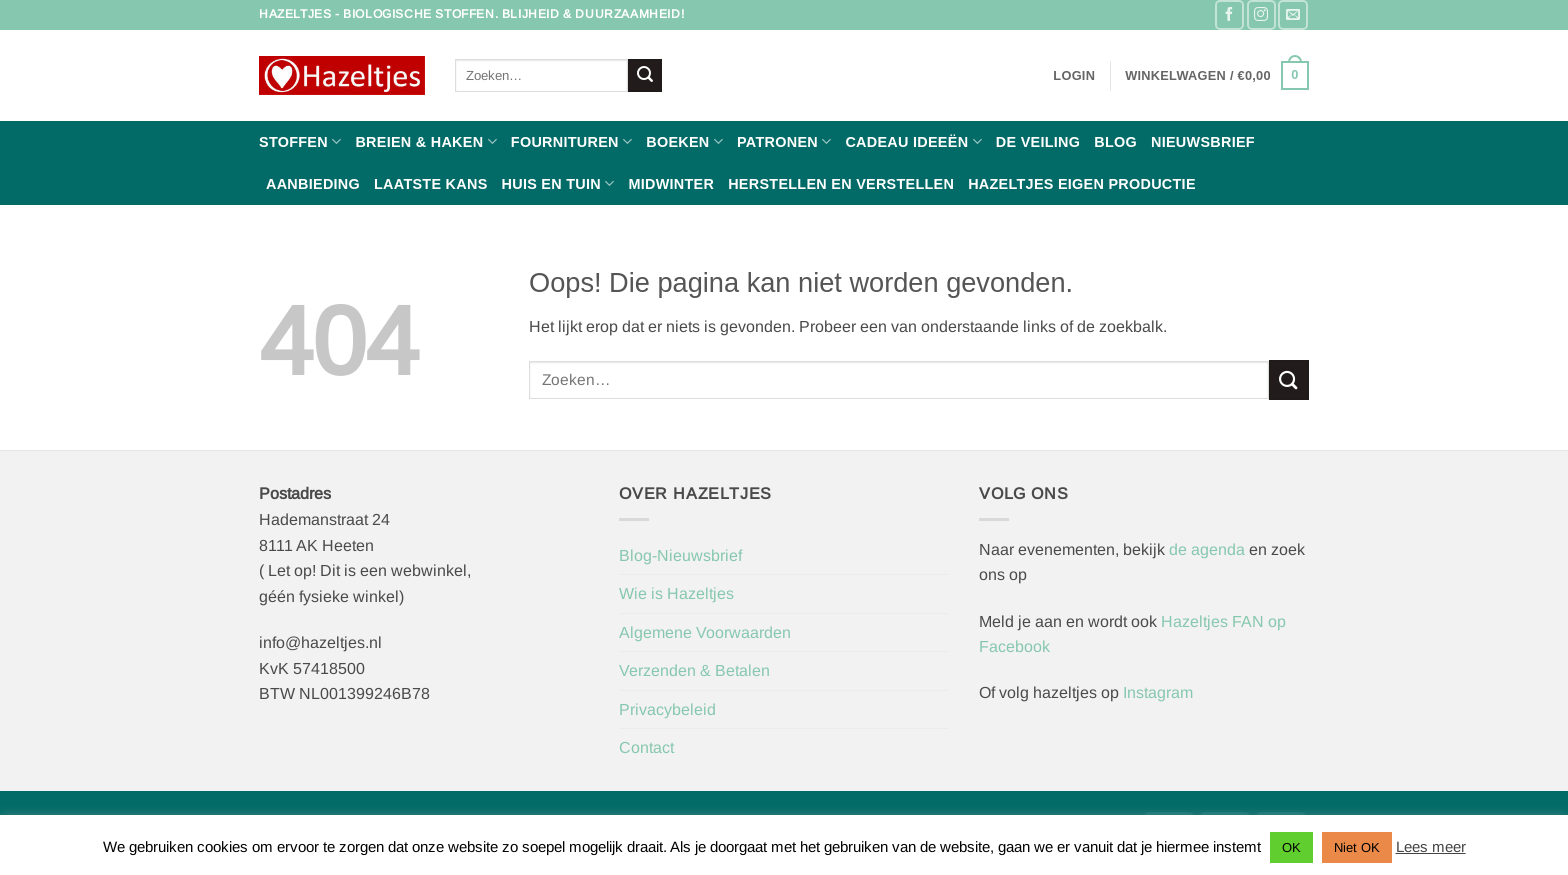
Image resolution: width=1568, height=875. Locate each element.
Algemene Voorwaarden (705, 632)
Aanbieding (313, 184)
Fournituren (571, 141)
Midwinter (671, 184)
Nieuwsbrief (1203, 142)
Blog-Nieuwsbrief (680, 555)
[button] (1074, 76)
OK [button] (1291, 847)
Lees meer (1431, 846)
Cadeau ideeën (913, 141)
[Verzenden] (645, 76)
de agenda (1209, 549)
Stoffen (300, 141)
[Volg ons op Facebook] (1229, 14)
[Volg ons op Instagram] (1261, 14)
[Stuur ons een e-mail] (1292, 14)
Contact (646, 747)
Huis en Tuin (558, 183)
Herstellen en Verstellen (841, 184)
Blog (1115, 142)
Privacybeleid (667, 709)
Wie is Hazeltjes (676, 593)
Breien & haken (425, 141)
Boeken (684, 141)
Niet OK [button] (1357, 847)
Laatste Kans (431, 184)
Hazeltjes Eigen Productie (1082, 184)
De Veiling (1038, 142)
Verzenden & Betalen (694, 670)
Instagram (1158, 692)
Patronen (784, 141)
